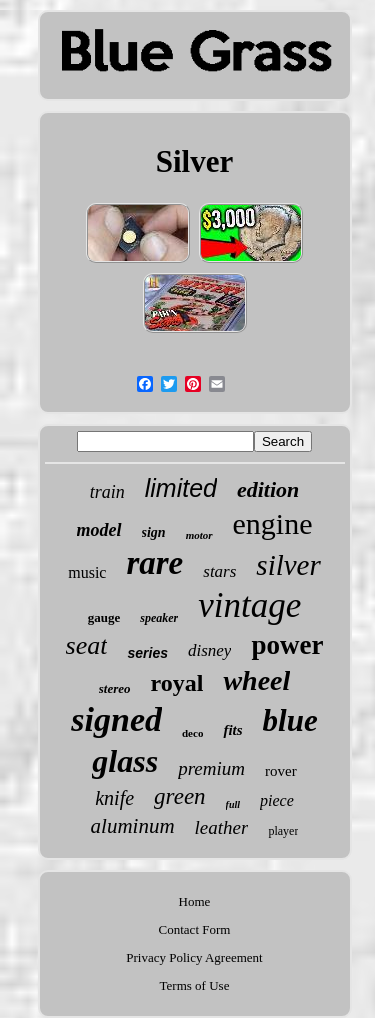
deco (192, 733)
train (107, 492)
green (180, 796)
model (99, 530)
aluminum (133, 826)
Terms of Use (195, 985)
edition (268, 489)
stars (219, 571)
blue (290, 720)
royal (177, 683)
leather (222, 827)
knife (114, 798)
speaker (159, 618)
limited (181, 488)
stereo (115, 688)
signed (116, 719)
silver (288, 565)
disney (209, 650)
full (233, 804)
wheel (256, 680)
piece (277, 800)
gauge (104, 617)
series (147, 653)
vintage (249, 605)
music (87, 572)
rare (154, 563)
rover (281, 771)
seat (87, 645)
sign (154, 532)
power (287, 645)
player (283, 831)
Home (195, 901)
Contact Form (195, 929)
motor (199, 535)
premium (211, 768)
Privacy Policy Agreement (194, 957)
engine (273, 523)
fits (232, 730)
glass (125, 761)
